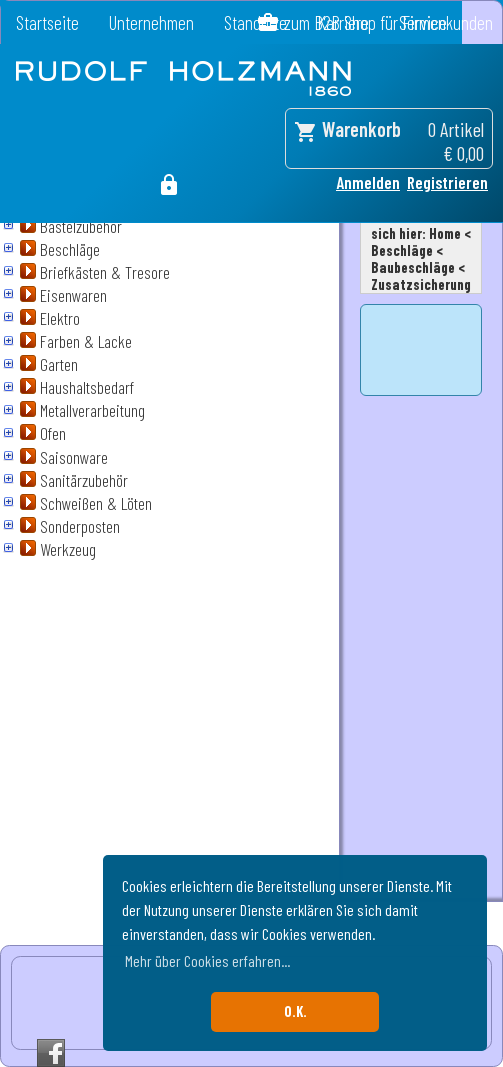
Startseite (47, 22)
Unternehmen (151, 22)
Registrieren (447, 182)
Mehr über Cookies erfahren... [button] (207, 960)
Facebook (51, 1053)
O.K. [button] (295, 1011)
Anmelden (368, 182)
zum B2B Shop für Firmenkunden (388, 22)
